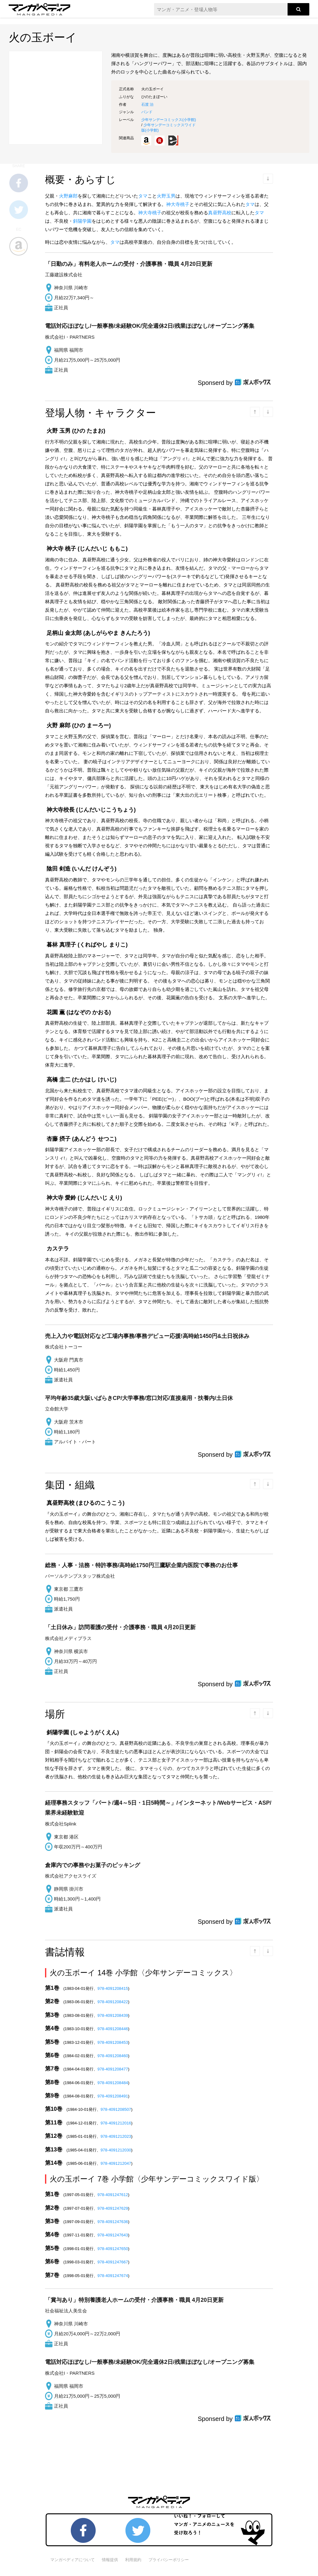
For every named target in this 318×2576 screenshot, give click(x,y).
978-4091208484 (113, 2082)
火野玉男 (166, 195)
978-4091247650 (113, 2248)
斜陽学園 (82, 221)
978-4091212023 (116, 2136)
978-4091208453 (113, 2042)
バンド (146, 112)
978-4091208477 (113, 2069)
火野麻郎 (68, 195)
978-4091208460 (113, 2055)
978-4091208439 (113, 2015)
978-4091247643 (113, 2235)
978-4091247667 (113, 2262)
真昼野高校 (219, 212)
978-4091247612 (113, 2194)
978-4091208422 (113, 2001)
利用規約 (133, 2559)
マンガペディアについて (72, 2559)
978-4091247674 (113, 2275)
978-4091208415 (113, 1988)
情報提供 (110, 2559)
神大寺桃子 (177, 204)
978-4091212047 (116, 2163)
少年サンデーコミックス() (168, 120)
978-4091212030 (116, 2150)
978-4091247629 (113, 2208)
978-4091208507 (116, 2109)
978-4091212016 (116, 2123)
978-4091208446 (113, 2028)
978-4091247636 (113, 2221)
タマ (143, 195)
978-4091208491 (113, 2096)
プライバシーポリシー (168, 2559)
